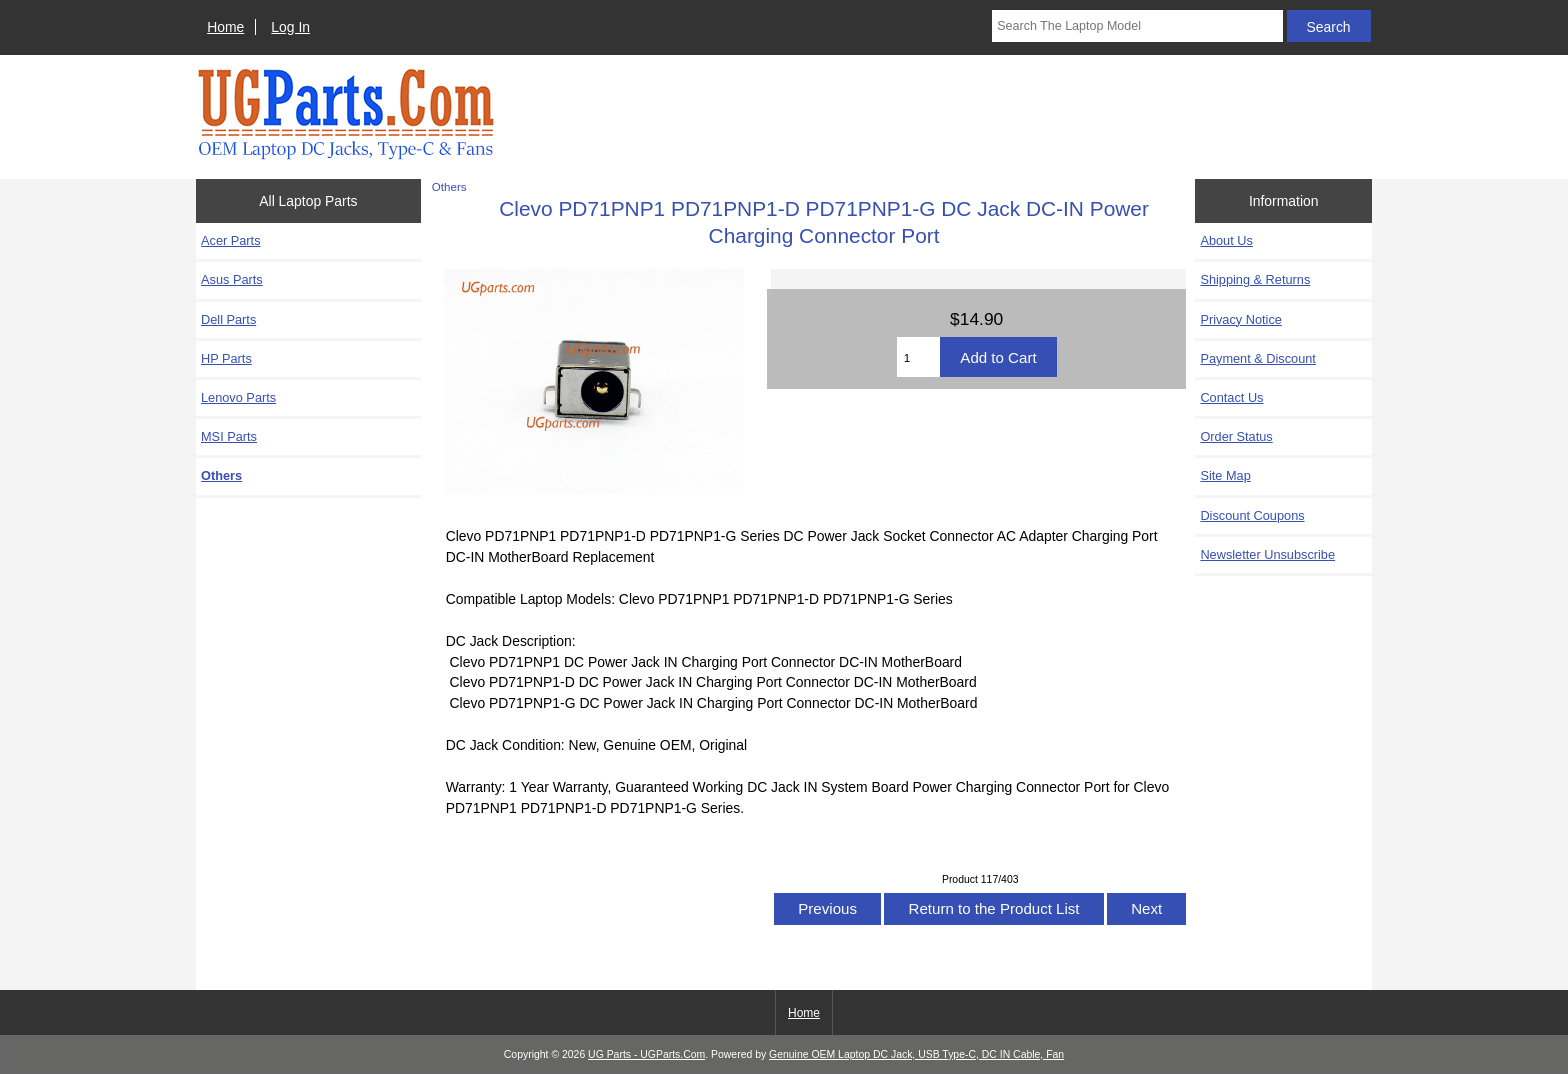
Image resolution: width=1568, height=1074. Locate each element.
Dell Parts (228, 319)
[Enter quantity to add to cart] (919, 357)
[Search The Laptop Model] (1137, 26)
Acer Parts (231, 240)
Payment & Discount (1258, 358)
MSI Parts (229, 436)
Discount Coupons (1252, 515)
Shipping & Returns (1255, 279)
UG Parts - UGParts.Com (646, 1054)
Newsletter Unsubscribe (1267, 554)
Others (449, 186)
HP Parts (226, 358)
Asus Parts (232, 279)
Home (225, 27)
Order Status (1236, 436)
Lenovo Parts (238, 397)
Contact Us (1231, 397)
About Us (1226, 240)
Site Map (1225, 475)
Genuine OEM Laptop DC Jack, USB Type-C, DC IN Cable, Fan (916, 1054)
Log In (290, 27)
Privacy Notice (1240, 319)
